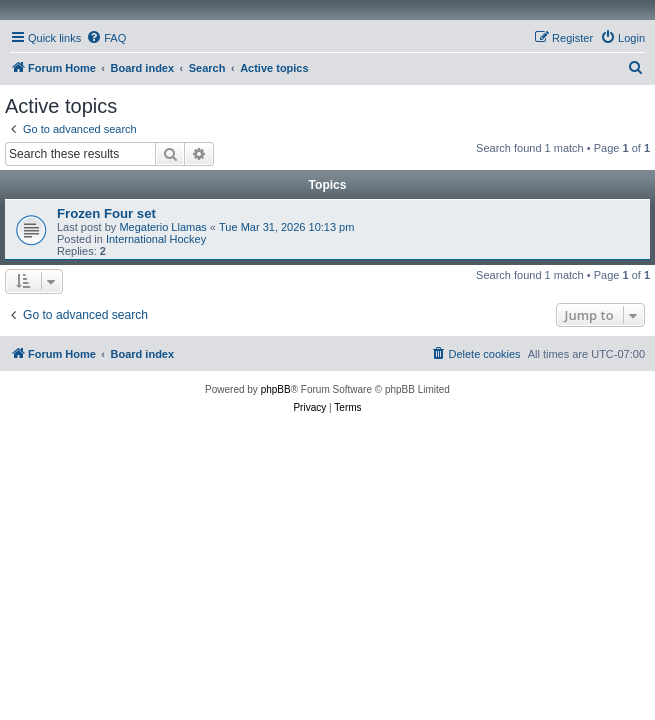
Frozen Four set (106, 213)
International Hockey (156, 239)
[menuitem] (106, 38)
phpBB (276, 389)
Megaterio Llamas (162, 227)
